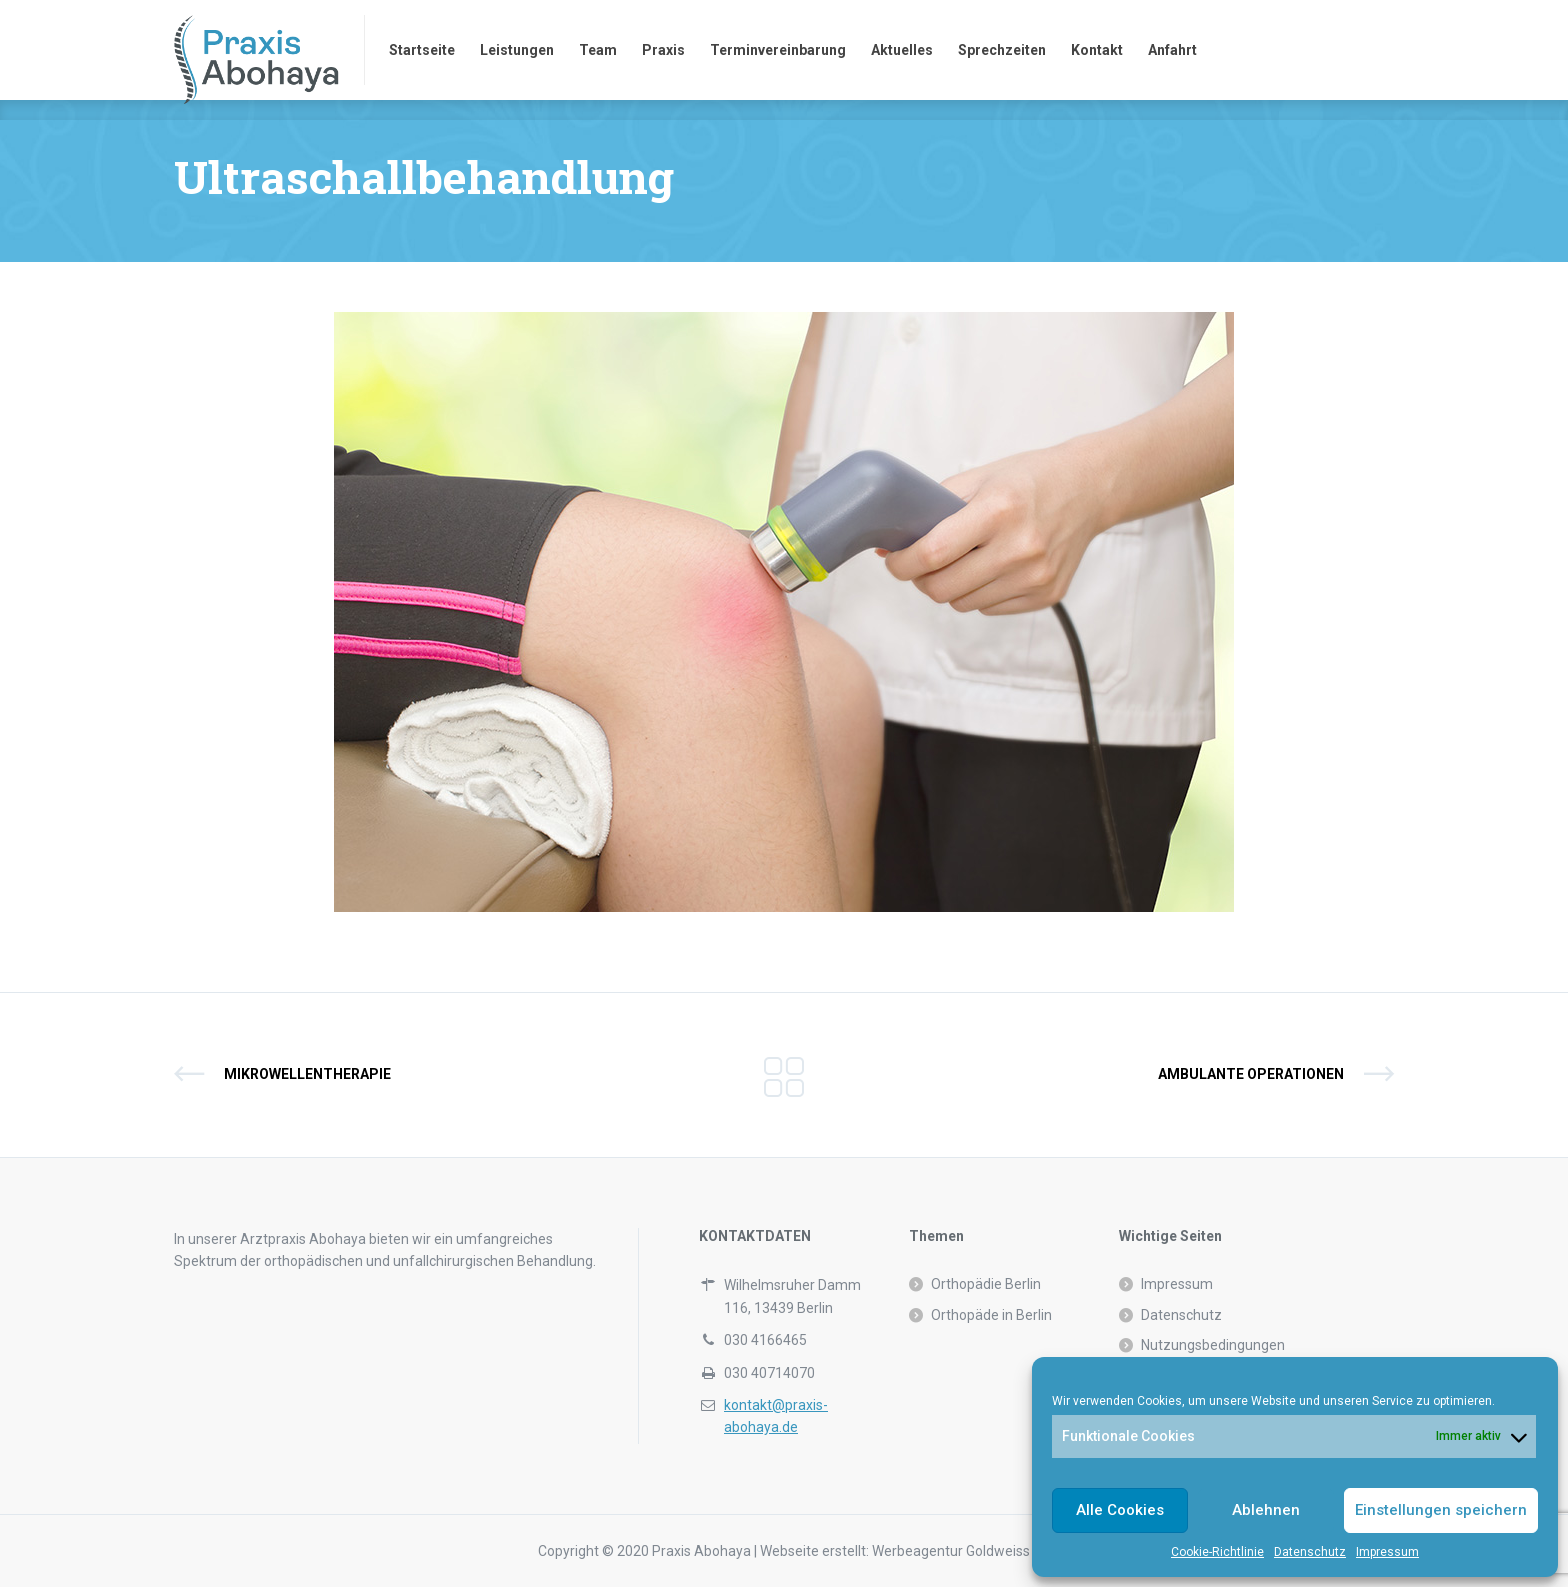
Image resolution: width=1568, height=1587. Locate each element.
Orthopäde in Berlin (991, 1315)
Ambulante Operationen (1251, 1074)
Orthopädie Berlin (986, 1284)
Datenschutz (1310, 1552)
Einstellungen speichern (1441, 1510)
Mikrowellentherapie (307, 1074)
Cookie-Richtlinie (1217, 1552)
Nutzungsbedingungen (1213, 1345)
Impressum (1387, 1552)
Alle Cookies (1120, 1510)
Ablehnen (1266, 1510)
